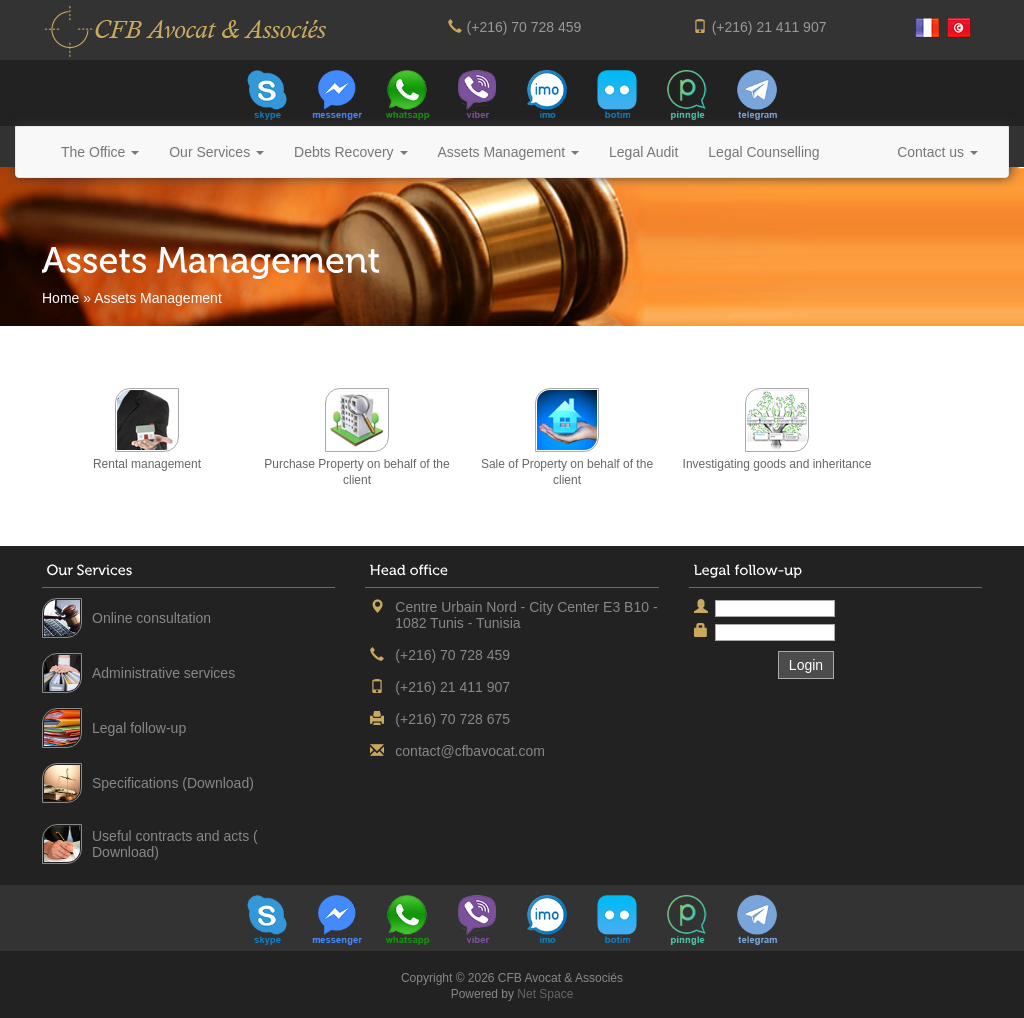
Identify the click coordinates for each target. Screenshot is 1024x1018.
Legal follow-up (139, 728)
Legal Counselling (763, 152)
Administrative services (163, 673)
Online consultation (151, 618)
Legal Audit (643, 152)
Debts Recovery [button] (350, 152)
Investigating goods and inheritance (777, 464)
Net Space (545, 994)
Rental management (147, 464)
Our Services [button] (216, 152)
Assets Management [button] (509, 152)
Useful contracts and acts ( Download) (175, 844)
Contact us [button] (937, 152)
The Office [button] (100, 152)
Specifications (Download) (173, 783)
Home (60, 298)
